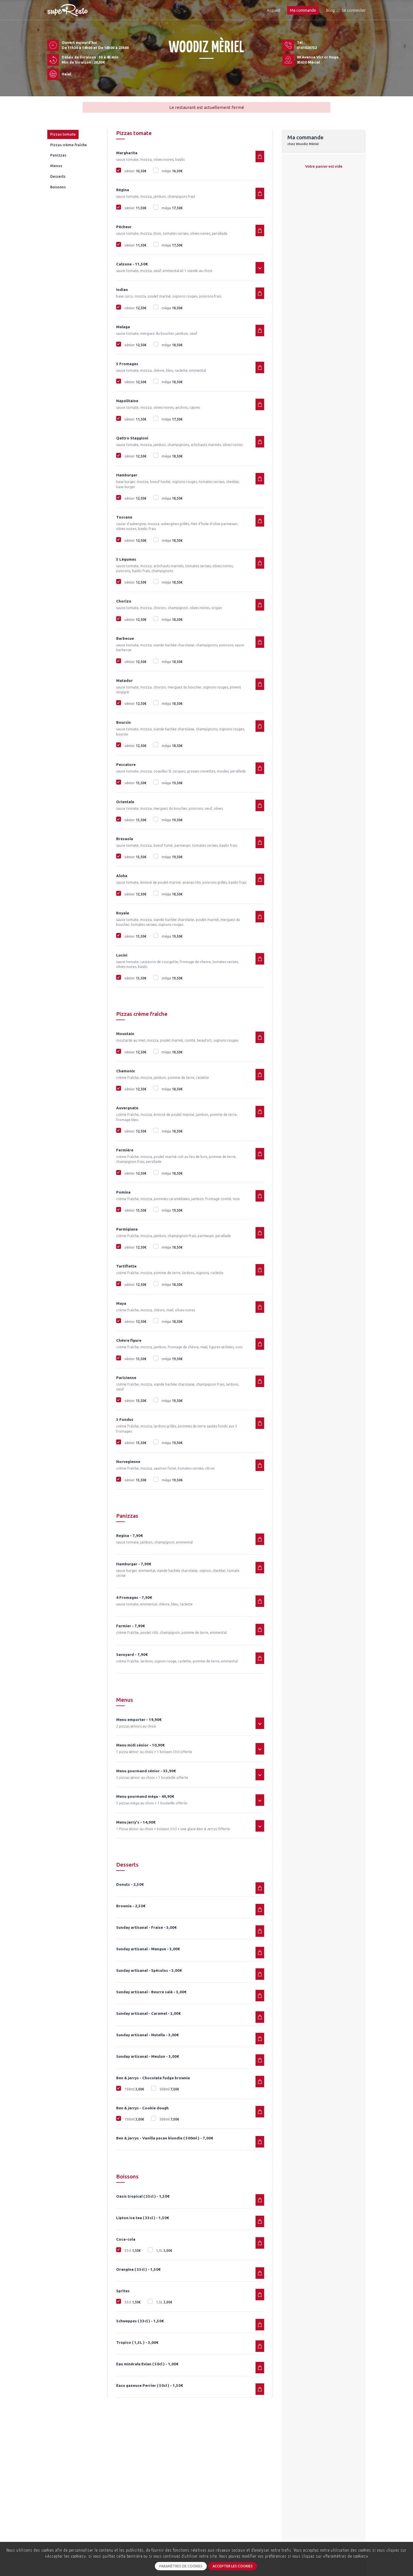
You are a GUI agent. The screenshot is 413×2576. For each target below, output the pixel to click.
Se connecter (354, 10)
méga (172, 171)
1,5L (163, 2250)
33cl (132, 2250)
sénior (135, 171)
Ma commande (303, 10)
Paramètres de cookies (180, 2566)
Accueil (273, 10)
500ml (169, 2089)
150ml (134, 2089)
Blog (330, 10)
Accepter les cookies (233, 2566)
